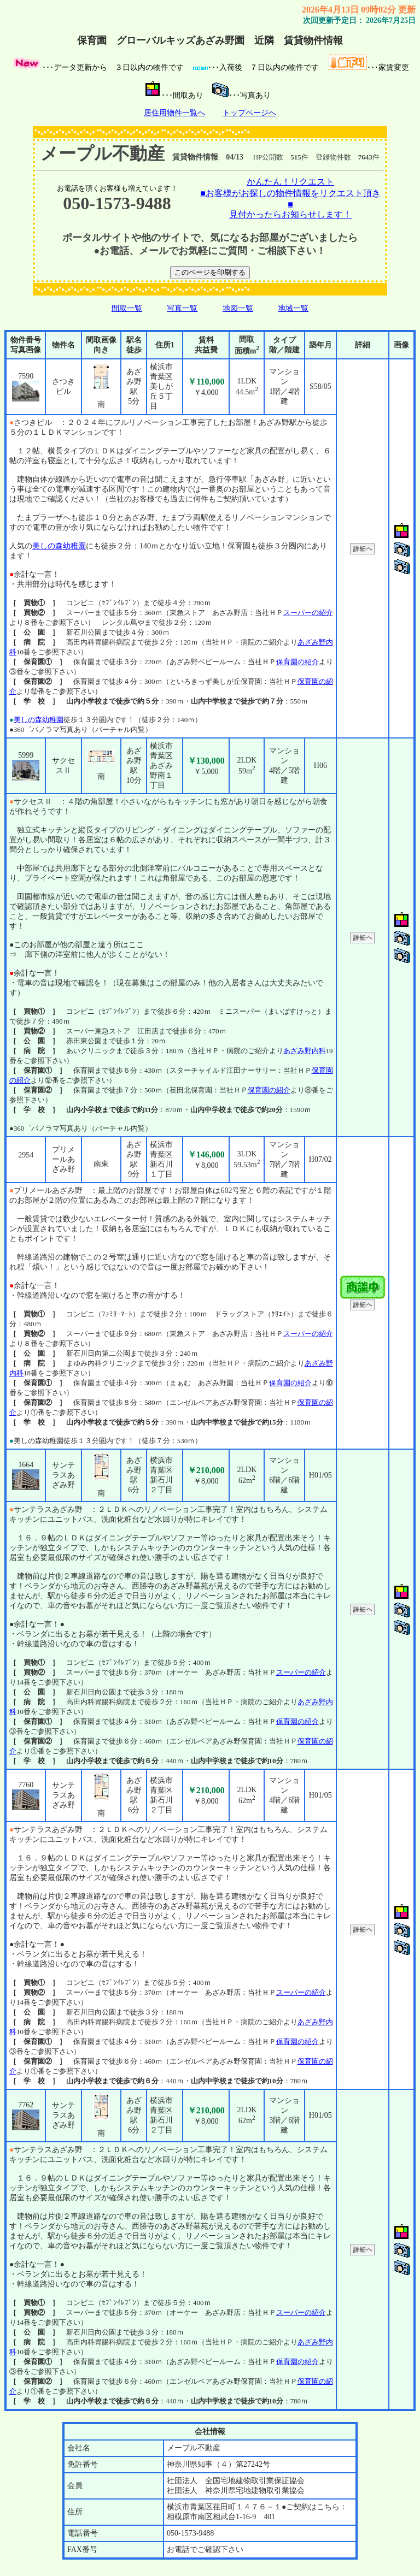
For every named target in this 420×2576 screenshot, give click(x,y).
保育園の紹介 (297, 662)
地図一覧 (238, 308)
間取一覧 (127, 308)
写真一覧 (182, 308)
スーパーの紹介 (308, 612)
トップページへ (249, 113)
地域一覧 (293, 308)
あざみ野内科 (304, 1051)
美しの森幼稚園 (59, 546)
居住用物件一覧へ (174, 113)
